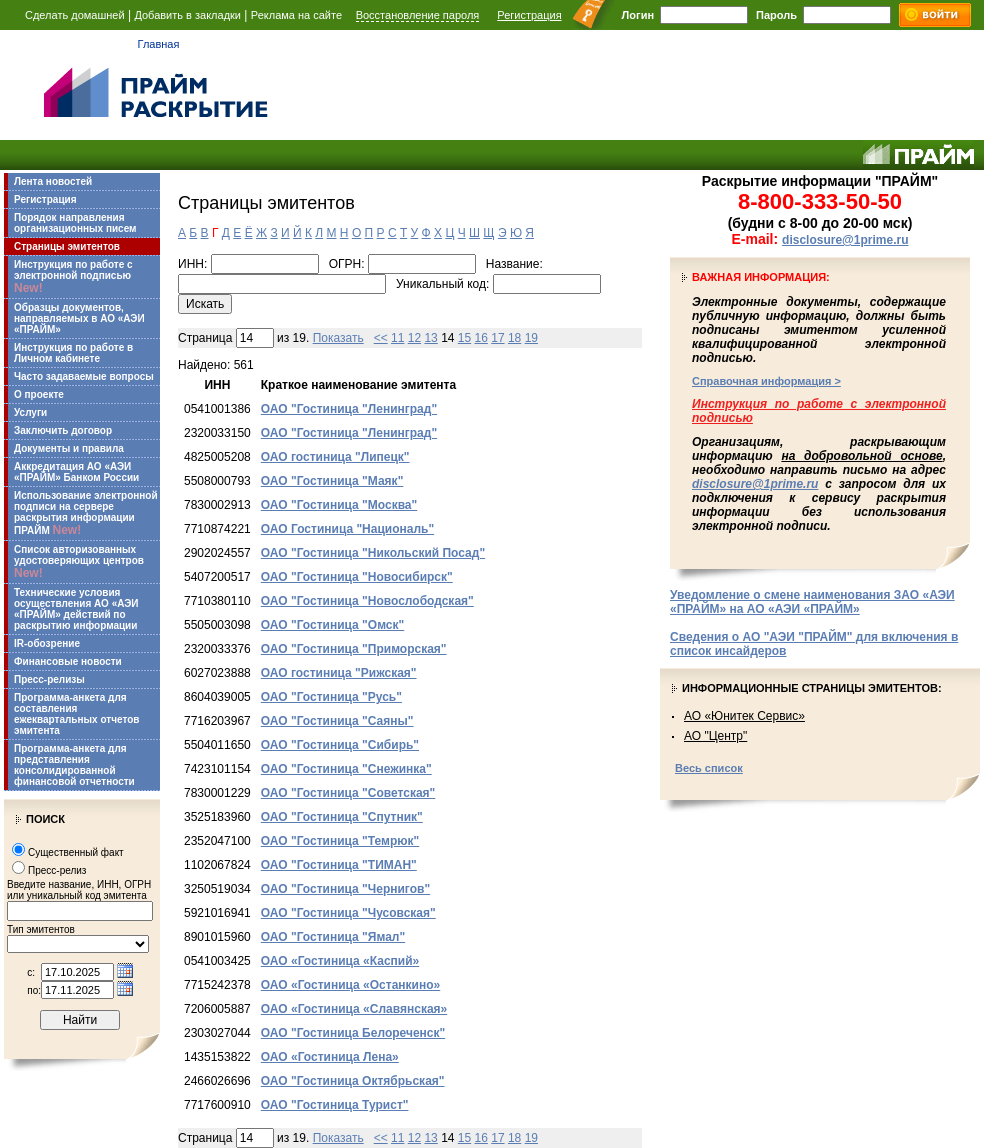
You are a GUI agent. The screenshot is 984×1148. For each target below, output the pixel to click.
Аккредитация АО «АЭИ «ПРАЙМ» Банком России (76, 472)
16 (481, 338)
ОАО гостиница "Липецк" (335, 457)
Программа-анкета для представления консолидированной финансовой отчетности (74, 765)
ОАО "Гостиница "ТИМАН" (339, 865)
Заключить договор (63, 430)
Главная (159, 44)
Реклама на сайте (296, 15)
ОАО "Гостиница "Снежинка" (346, 769)
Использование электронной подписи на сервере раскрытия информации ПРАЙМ (86, 513)
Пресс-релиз (57, 870)
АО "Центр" (715, 736)
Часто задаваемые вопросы (84, 376)
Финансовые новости (68, 661)
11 (397, 338)
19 (531, 338)
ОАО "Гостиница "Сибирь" (340, 745)
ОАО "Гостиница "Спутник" (342, 817)
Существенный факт (76, 852)
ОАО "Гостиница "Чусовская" (348, 913)
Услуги (30, 412)
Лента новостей (53, 181)
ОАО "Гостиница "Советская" (348, 793)
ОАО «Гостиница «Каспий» (340, 961)
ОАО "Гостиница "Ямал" (333, 937)
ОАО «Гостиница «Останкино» (350, 985)
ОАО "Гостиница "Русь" (331, 697)
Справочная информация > (766, 381)
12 (414, 338)
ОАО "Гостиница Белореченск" (353, 1033)
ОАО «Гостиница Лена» (330, 1057)
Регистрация (529, 15)
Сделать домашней (75, 15)
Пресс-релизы (49, 679)
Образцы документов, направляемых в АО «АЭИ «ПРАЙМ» (79, 318)
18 (514, 338)
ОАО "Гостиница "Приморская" (354, 649)
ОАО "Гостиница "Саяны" (337, 721)
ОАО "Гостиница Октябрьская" (353, 1081)
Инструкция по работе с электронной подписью (73, 277)
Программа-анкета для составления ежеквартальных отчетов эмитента (76, 714)
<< (381, 338)
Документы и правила (69, 448)
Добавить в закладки (187, 15)
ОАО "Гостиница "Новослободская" (367, 601)
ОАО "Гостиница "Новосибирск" (357, 577)
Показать (338, 338)
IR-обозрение (47, 643)
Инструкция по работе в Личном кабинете (73, 353)
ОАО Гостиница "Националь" (347, 529)
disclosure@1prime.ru (845, 240)
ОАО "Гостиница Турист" (335, 1105)
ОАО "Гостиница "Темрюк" (340, 841)
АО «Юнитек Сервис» (744, 716)
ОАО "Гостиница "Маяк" (332, 481)
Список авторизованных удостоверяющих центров (79, 562)
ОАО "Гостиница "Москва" (339, 505)
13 (430, 338)
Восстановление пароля (418, 15)
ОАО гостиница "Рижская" (339, 673)
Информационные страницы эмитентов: (812, 688)
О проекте (39, 394)
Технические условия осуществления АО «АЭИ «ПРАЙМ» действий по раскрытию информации (76, 609)
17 (497, 338)
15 (464, 338)
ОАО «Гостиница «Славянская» (354, 1009)
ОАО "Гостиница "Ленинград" (349, 409)
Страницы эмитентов (67, 246)
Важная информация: (761, 277)
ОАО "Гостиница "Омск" (332, 625)
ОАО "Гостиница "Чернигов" (345, 889)
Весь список (709, 768)
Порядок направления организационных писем (75, 223)
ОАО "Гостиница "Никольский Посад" (373, 553)
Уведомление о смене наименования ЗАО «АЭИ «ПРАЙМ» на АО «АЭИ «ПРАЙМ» (812, 602)
